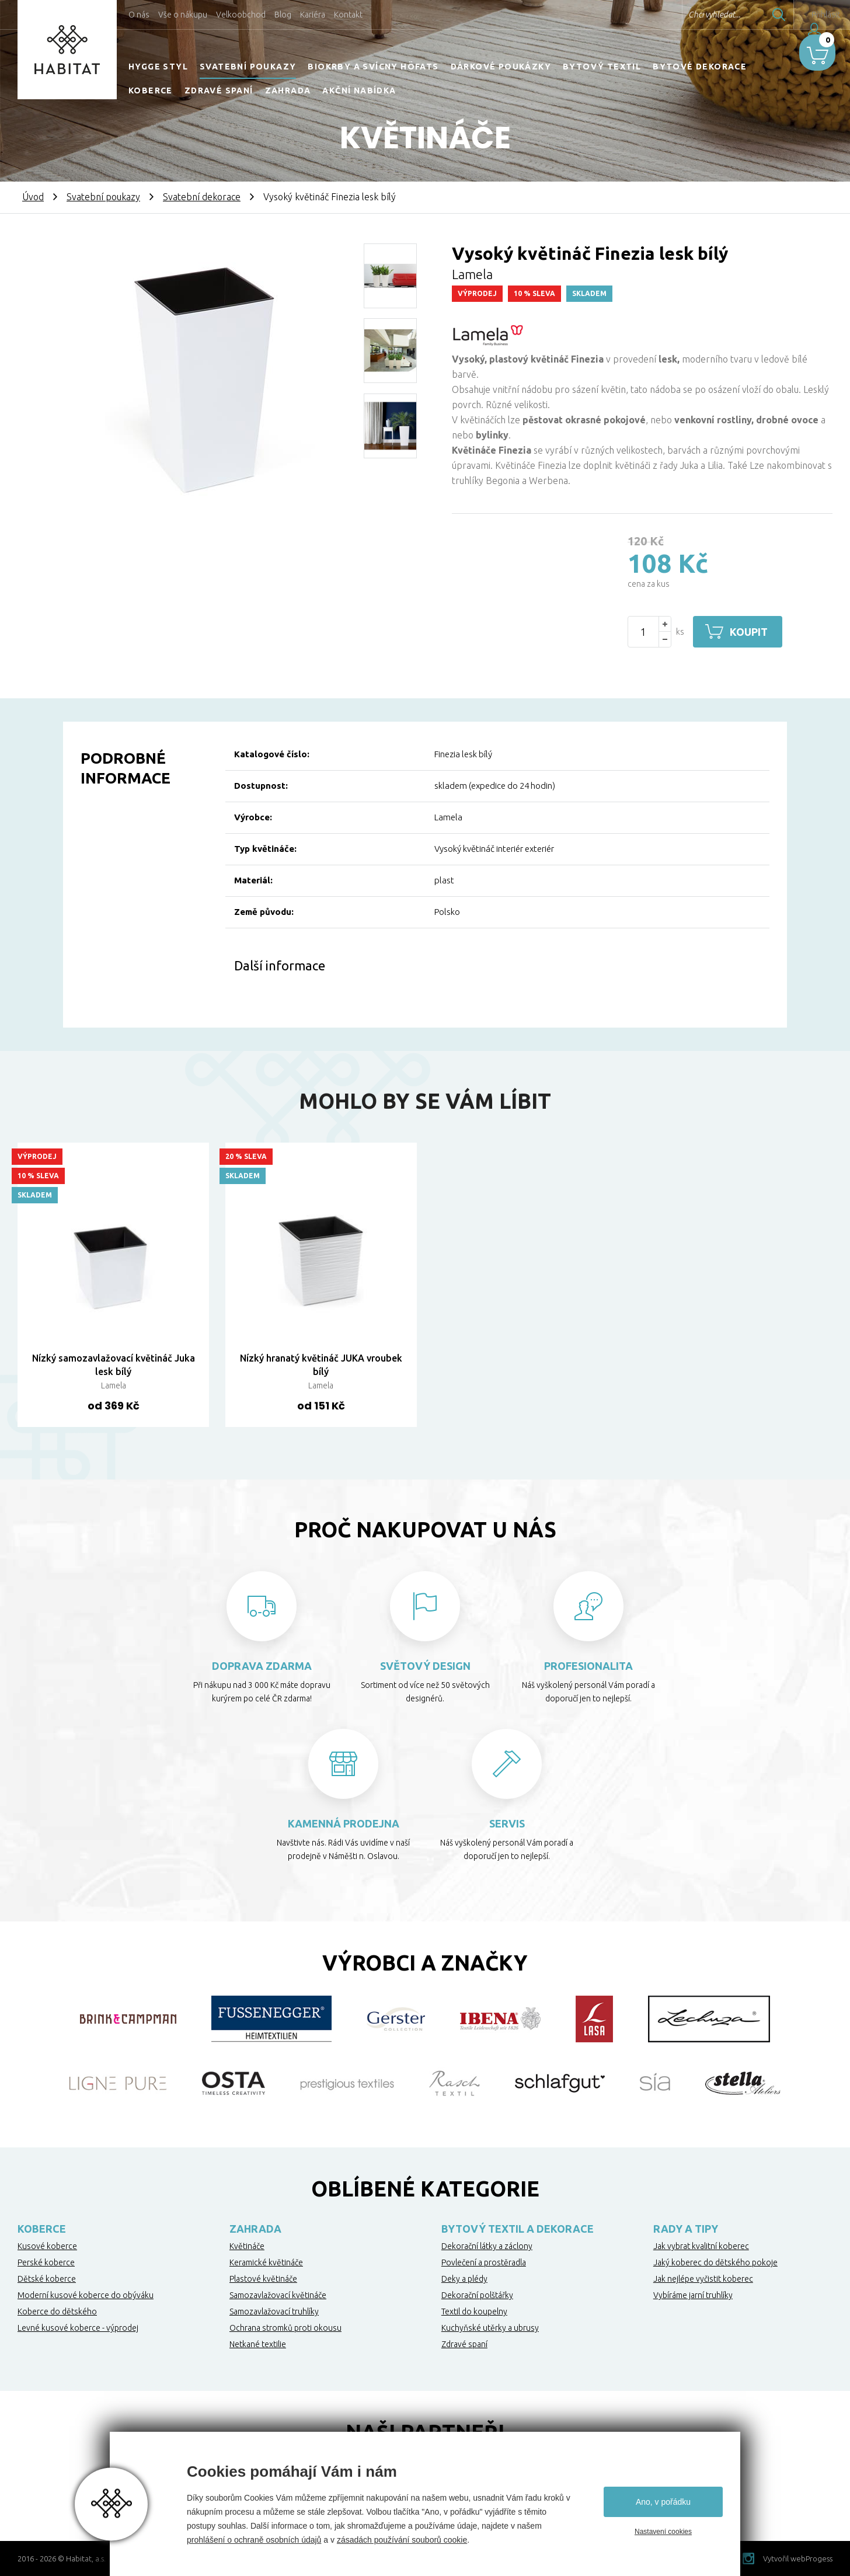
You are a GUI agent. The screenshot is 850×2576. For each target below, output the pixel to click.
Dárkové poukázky (501, 66)
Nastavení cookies (663, 2532)
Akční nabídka (359, 90)
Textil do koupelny (474, 2311)
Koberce (150, 90)
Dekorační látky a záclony (486, 2246)
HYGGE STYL (158, 66)
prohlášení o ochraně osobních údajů (254, 2539)
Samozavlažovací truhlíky (274, 2311)
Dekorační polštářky (477, 2295)
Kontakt (348, 14)
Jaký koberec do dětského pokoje (715, 2262)
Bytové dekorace (700, 66)
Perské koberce (46, 2262)
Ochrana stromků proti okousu (285, 2328)
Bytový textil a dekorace (517, 2228)
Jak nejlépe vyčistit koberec (703, 2278)
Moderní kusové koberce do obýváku (86, 2295)
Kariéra (312, 14)
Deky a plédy (464, 2278)
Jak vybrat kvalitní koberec (701, 2246)
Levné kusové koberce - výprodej (78, 2328)
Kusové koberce (47, 2246)
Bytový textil (602, 66)
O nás (138, 14)
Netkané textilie (257, 2344)
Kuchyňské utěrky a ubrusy (490, 2328)
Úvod (33, 197)
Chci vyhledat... (686, 14)
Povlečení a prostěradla (483, 2262)
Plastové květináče (263, 2278)
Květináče (246, 2246)
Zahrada (288, 90)
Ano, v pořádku (663, 2502)
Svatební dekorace (202, 197)
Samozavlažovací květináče (277, 2295)
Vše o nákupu (182, 14)
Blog (282, 14)
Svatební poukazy (248, 66)
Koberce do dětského (57, 2311)
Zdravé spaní (218, 90)
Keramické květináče (266, 2262)
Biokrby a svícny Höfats (373, 66)
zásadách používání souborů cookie (402, 2539)
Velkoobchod (241, 14)
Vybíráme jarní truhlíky (693, 2295)
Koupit (753, 632)
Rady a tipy (685, 2228)
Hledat (750, 14)
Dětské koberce (47, 2278)
